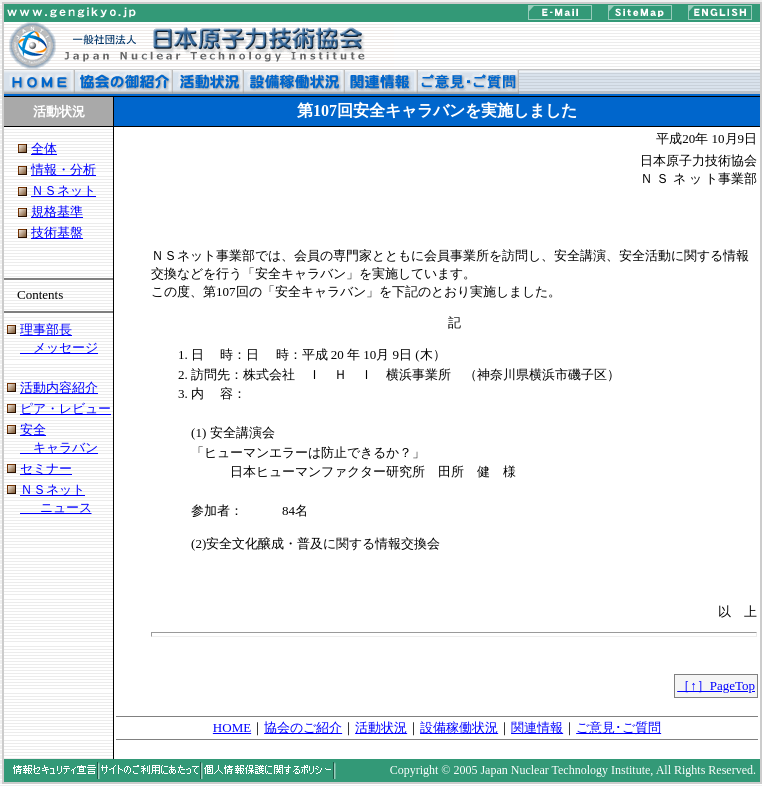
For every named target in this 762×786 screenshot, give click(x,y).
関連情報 (537, 727)
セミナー (46, 468)
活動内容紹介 (59, 387)
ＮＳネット (63, 190)
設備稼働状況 (459, 727)
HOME (232, 727)
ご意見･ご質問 (618, 727)
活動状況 (381, 727)
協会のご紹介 (303, 727)
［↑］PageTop (716, 685)
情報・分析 (63, 169)
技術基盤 (57, 232)
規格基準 (57, 211)
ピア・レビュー (65, 408)
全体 (44, 148)
